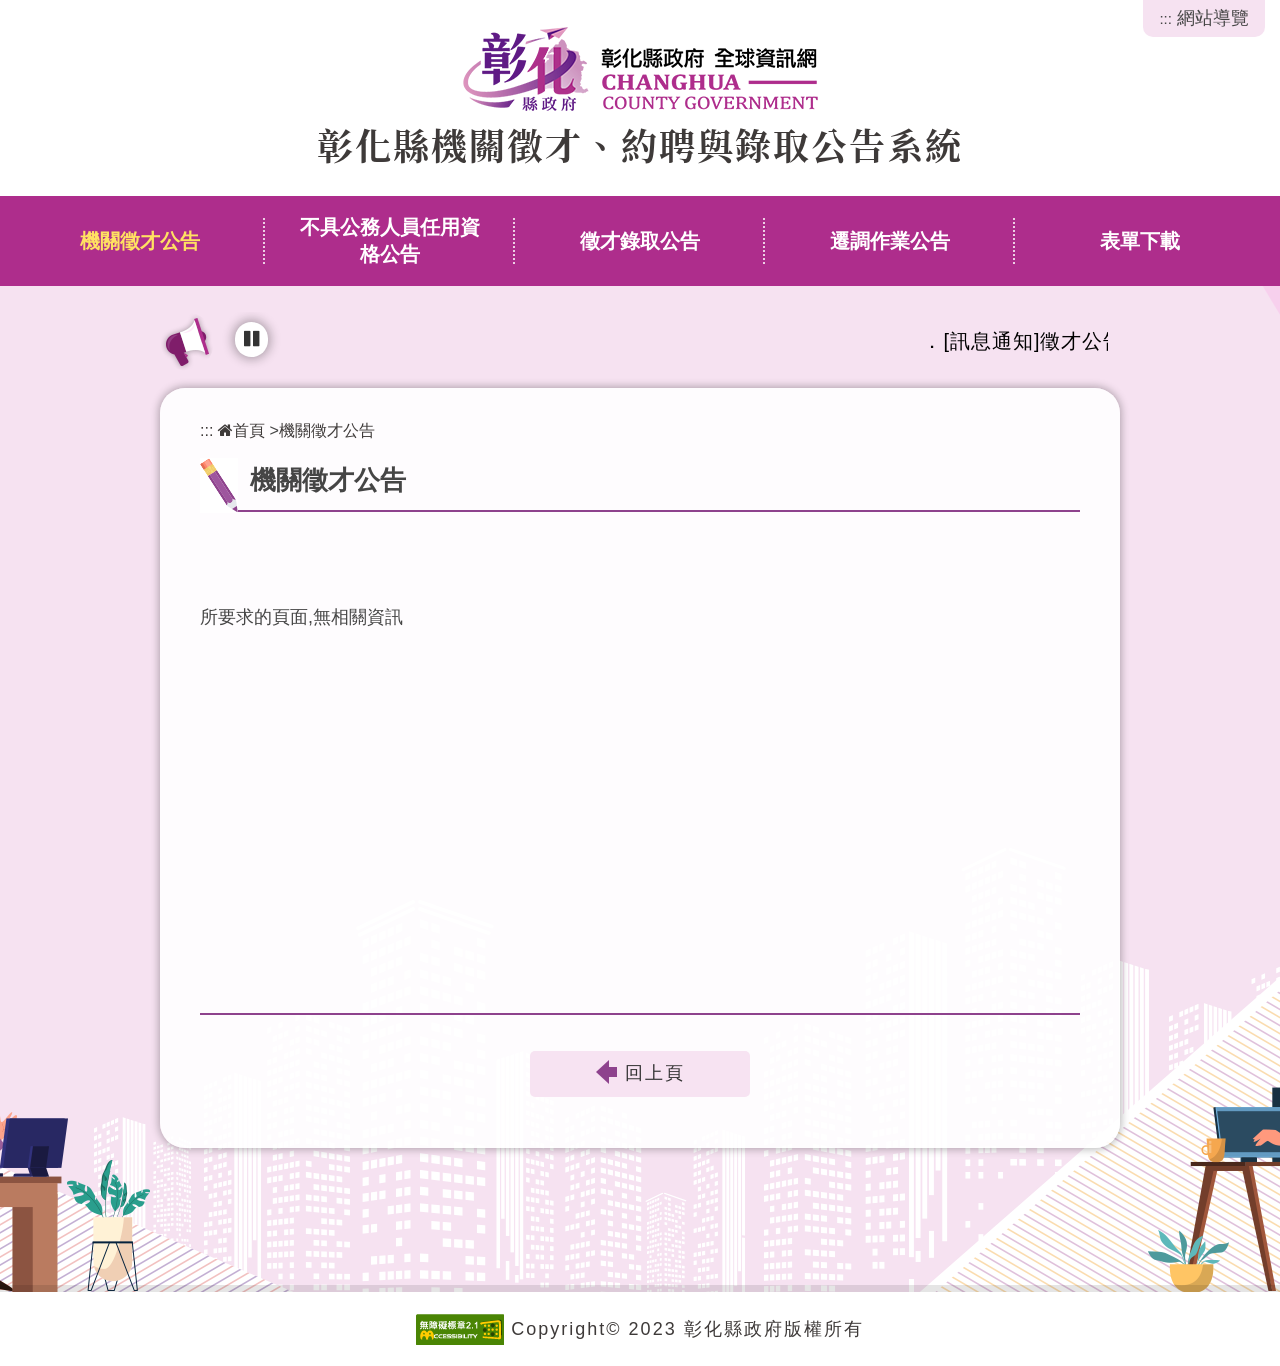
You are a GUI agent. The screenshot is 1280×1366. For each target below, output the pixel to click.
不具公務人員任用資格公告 (390, 240)
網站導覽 (1213, 18)
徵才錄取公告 (640, 241)
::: (1165, 18)
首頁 (241, 430)
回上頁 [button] (655, 1074)
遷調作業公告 (890, 241)
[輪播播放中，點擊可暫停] (251, 339)
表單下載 (1140, 241)
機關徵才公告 (140, 241)
